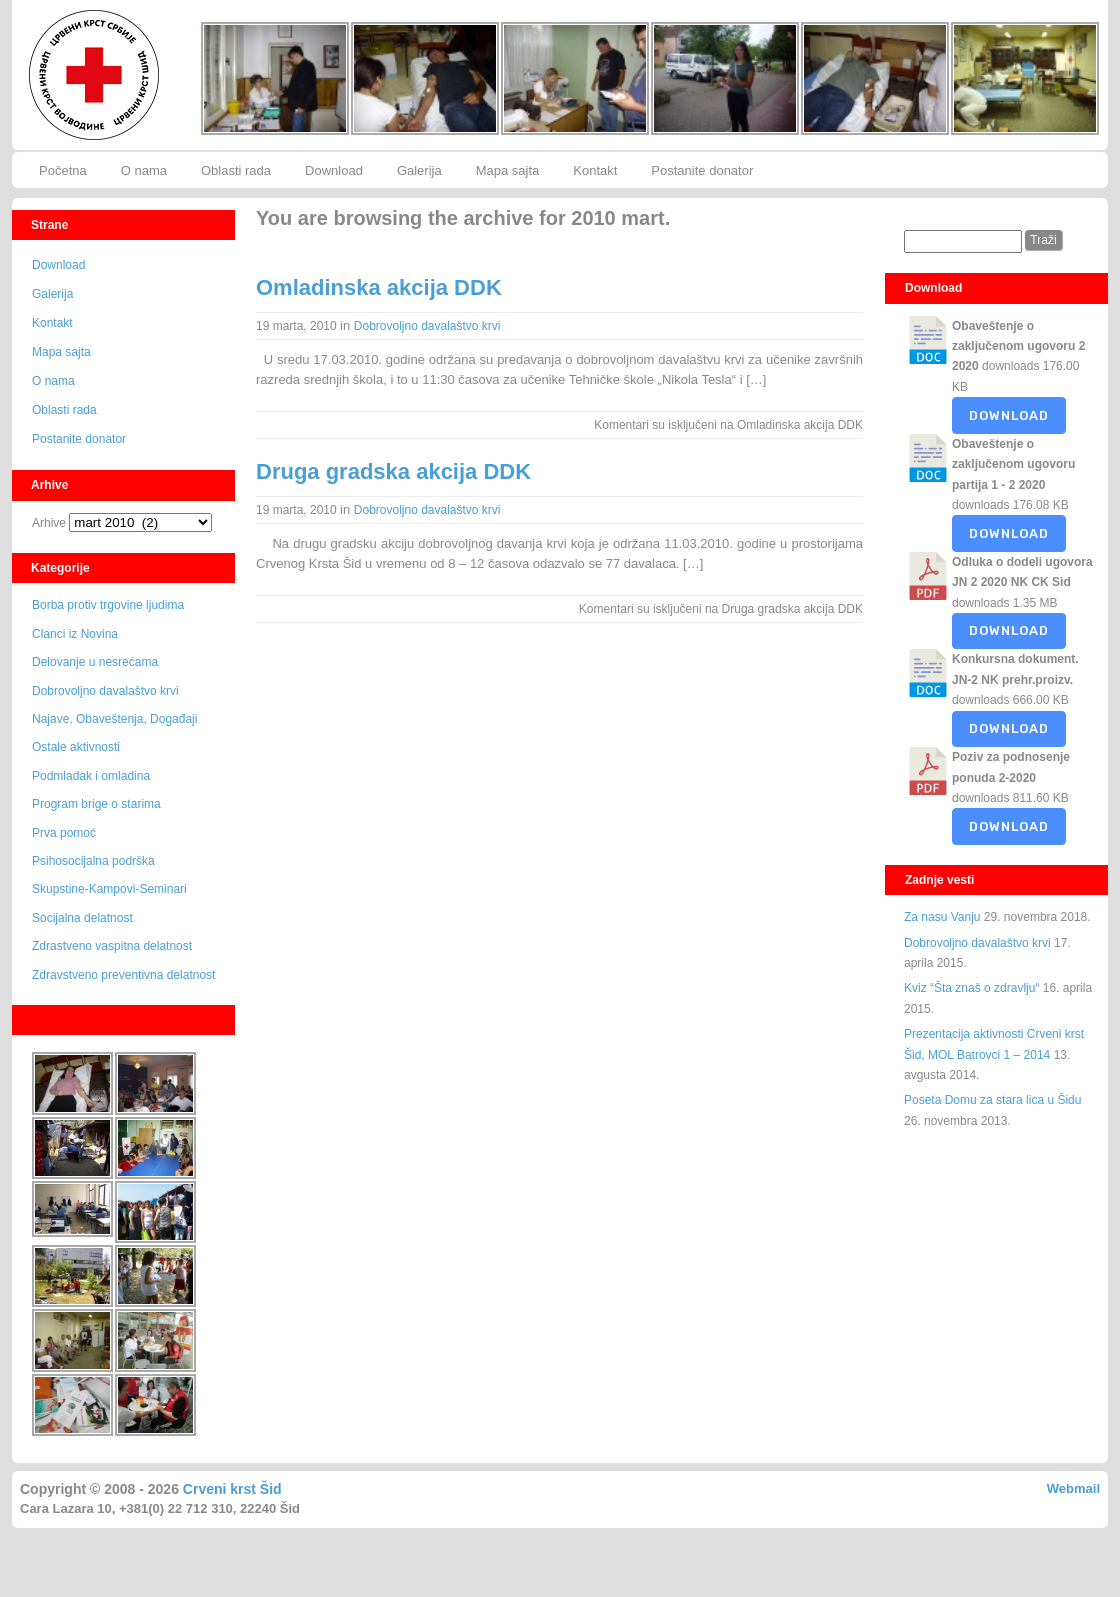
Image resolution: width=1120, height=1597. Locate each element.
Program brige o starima (96, 804)
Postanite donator (702, 170)
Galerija (419, 170)
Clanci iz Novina (75, 634)
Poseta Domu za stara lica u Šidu (992, 1100)
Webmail (1073, 1488)
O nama (144, 170)
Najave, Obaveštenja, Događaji (114, 719)
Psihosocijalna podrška (93, 861)
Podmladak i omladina (91, 776)
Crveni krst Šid (232, 1489)
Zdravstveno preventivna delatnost (123, 975)
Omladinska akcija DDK (379, 287)
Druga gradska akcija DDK (393, 471)
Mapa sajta (508, 170)
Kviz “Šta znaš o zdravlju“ (971, 988)
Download (334, 170)
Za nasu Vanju (942, 917)
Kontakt (595, 170)
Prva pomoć (64, 833)
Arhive (49, 523)
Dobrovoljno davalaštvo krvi (105, 691)
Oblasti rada (236, 170)
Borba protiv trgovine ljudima (108, 605)
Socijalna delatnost (82, 918)
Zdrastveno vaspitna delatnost (112, 946)
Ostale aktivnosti (76, 747)
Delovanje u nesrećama (95, 662)
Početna (63, 170)
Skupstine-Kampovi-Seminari (109, 889)
